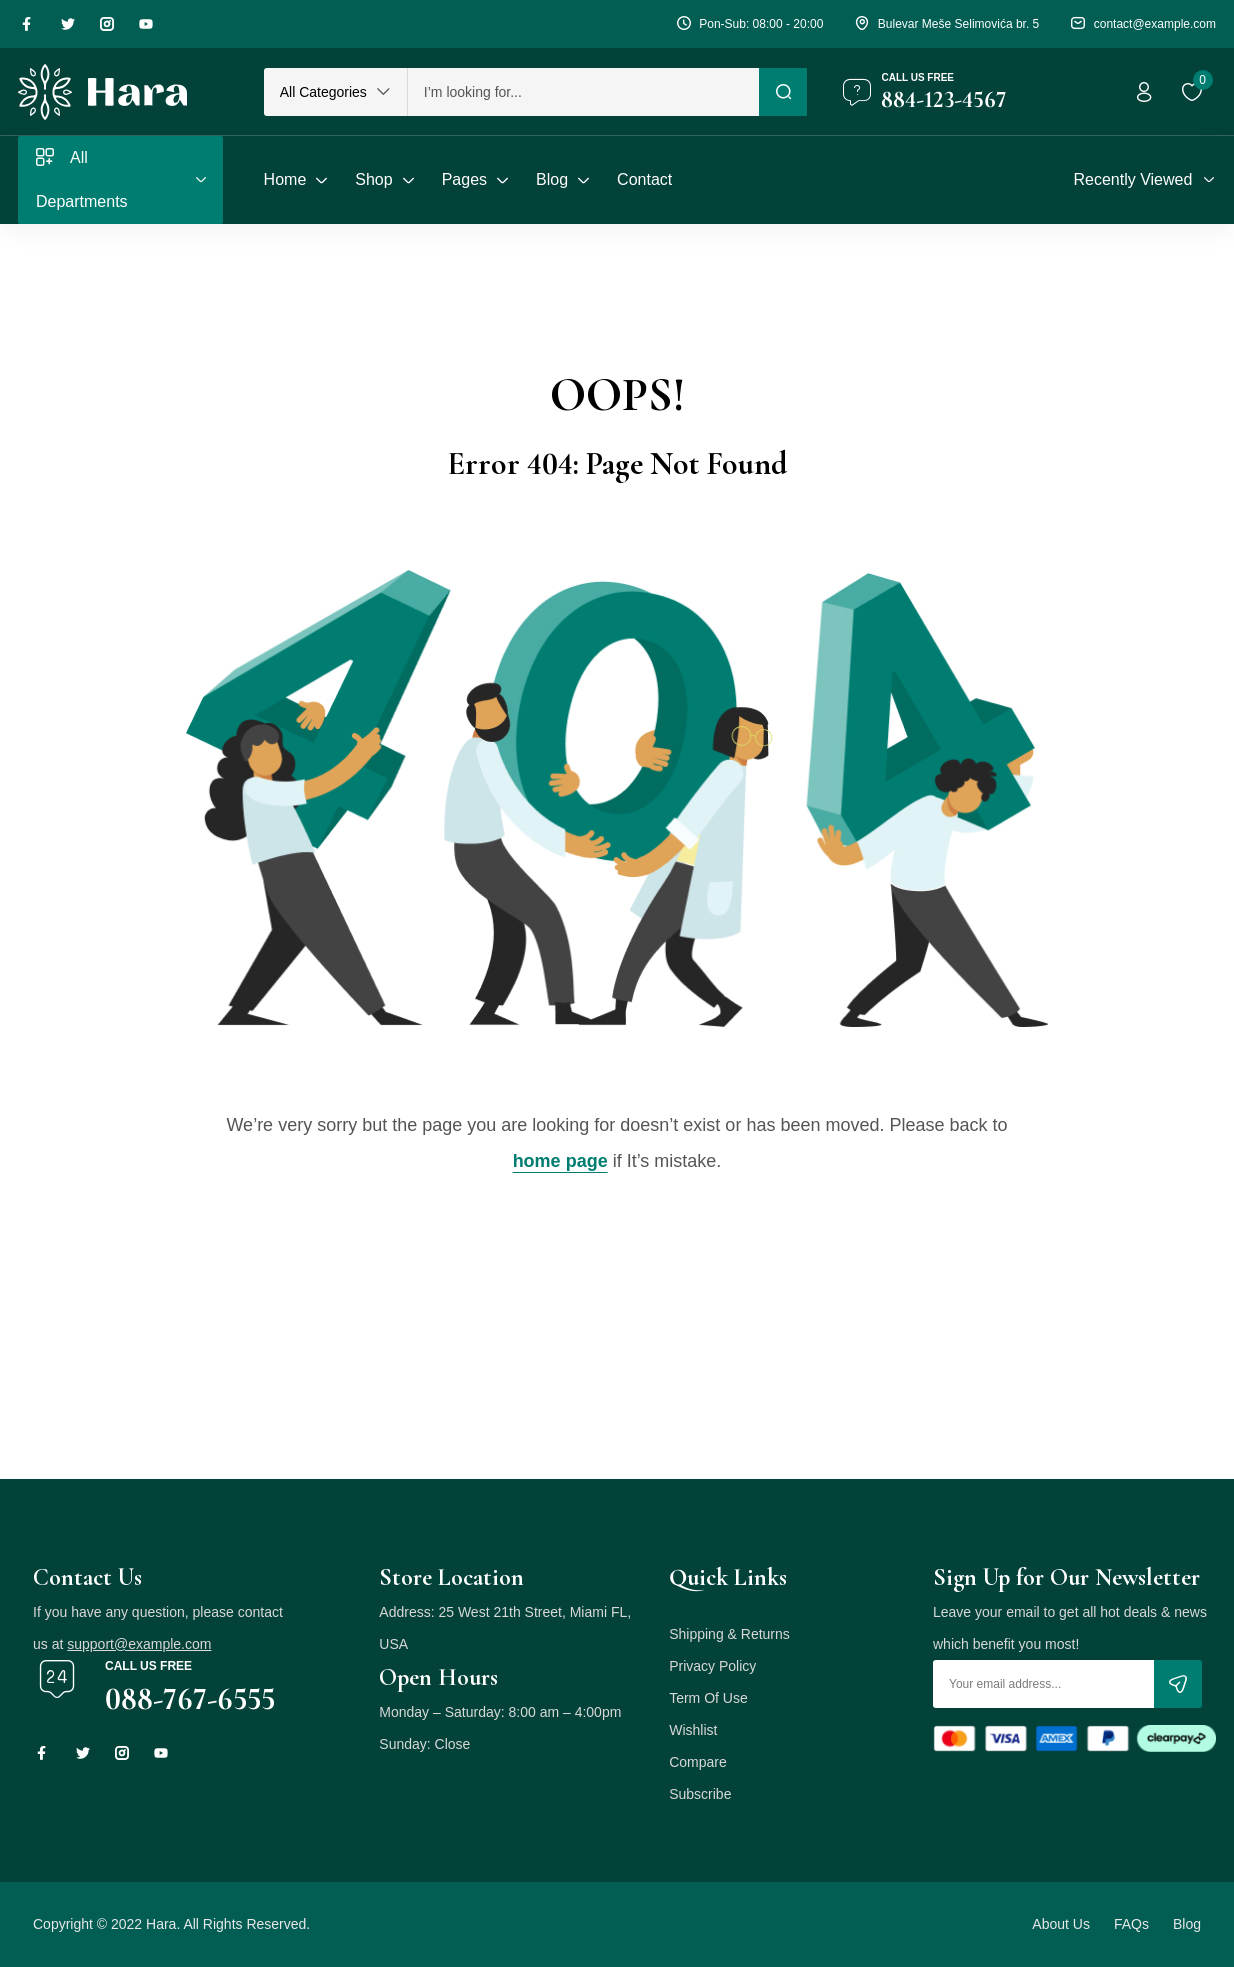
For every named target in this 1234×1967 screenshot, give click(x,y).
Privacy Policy (712, 1666)
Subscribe (700, 1794)
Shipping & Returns (729, 1634)
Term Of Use (708, 1698)
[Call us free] (857, 92)
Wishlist (693, 1730)
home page (560, 1161)
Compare (698, 1762)
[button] (335, 92)
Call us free (917, 77)
